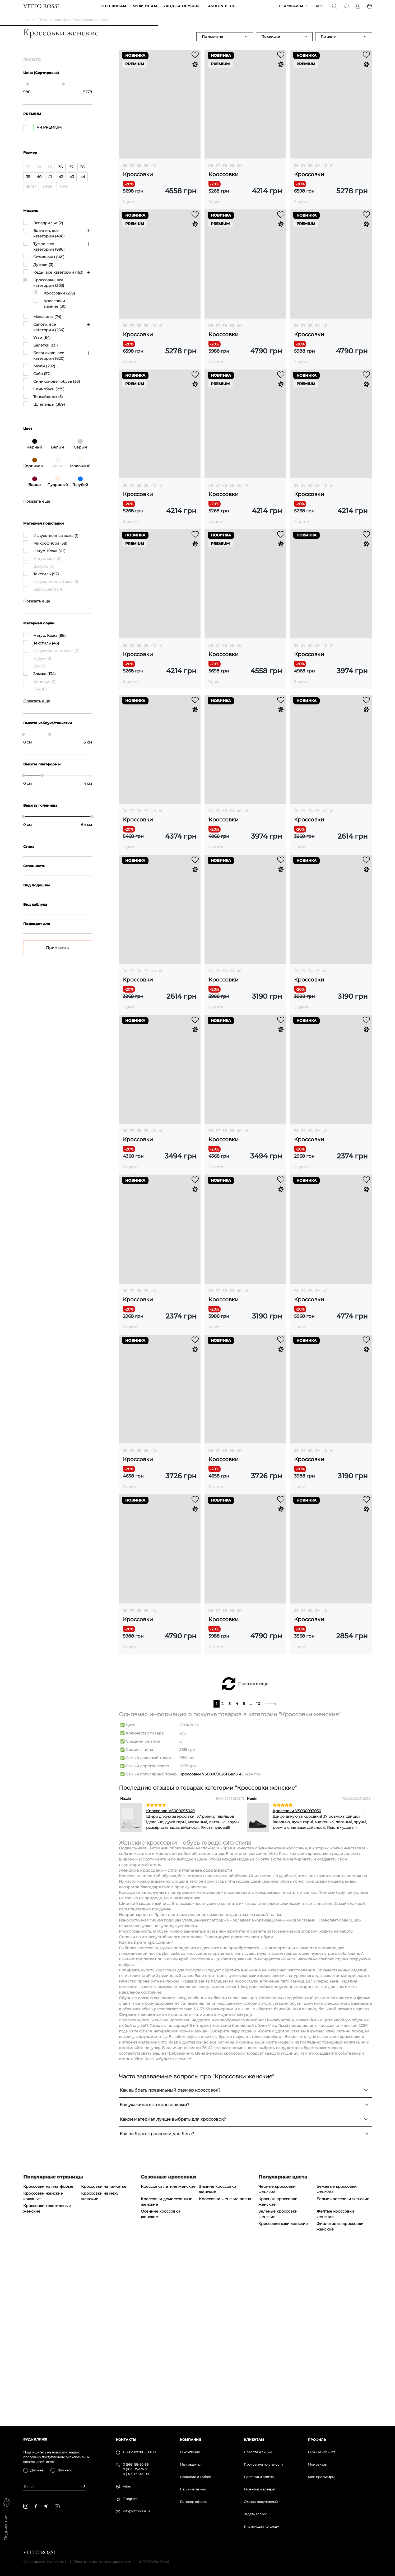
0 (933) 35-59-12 (135, 2469)
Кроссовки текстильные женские (47, 2378)
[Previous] (127, 1983)
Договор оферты (193, 2502)
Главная (29, 27)
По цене (328, 43)
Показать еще (253, 1853)
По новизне (212, 43)
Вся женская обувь (55, 27)
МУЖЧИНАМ (145, 10)
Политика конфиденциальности (102, 2562)
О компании (190, 2452)
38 (139, 172)
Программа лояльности (263, 2464)
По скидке (270, 43)
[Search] (334, 9)
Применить (57, 954)
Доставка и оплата (259, 2477)
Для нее (36, 2470)
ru (318, 10)
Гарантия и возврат (259, 2489)
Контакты (126, 2440)
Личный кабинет (321, 2452)
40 (153, 172)
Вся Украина (291, 10)
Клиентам (254, 2440)
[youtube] (57, 2506)
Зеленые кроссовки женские (278, 2384)
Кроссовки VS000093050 (297, 1981)
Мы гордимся (191, 2464)
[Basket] (369, 9)
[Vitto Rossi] (41, 9)
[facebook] (36, 2506)
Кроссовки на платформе (48, 2356)
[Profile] (357, 9)
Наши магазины (193, 2489)
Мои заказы (317, 2464)
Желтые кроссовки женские (335, 2384)
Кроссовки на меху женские (99, 2366)
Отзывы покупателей (261, 2502)
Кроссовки (138, 181)
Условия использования (45, 2562)
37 (132, 172)
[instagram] (25, 2506)
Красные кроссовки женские (278, 2372)
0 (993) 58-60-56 (135, 2464)
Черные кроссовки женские (277, 2359)
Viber (127, 2486)
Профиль (317, 2440)
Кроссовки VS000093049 (170, 1981)
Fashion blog (220, 10)
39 (146, 172)
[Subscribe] (80, 2486)
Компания (190, 2440)
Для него (65, 2470)
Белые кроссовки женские (343, 2369)
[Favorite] (346, 9)
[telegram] (45, 2506)
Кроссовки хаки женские (283, 2393)
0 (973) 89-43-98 (136, 2474)
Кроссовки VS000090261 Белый (210, 1944)
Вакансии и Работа (195, 2477)
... (251, 1873)
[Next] (363, 1983)
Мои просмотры (321, 2477)
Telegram (130, 2499)
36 (125, 172)
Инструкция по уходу (261, 2526)
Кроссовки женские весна (225, 2369)
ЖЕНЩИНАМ (114, 10)
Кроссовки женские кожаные (43, 2366)
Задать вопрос (256, 2514)
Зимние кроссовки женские (217, 2359)
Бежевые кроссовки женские (337, 2359)
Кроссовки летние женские (168, 2356)
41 (331, 172)
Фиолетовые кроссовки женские (340, 2396)
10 (258, 1873)
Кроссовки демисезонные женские (166, 2372)
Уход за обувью (181, 10)
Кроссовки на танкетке (103, 2356)
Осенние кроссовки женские (160, 2384)
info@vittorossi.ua (136, 2511)
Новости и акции (258, 2452)
